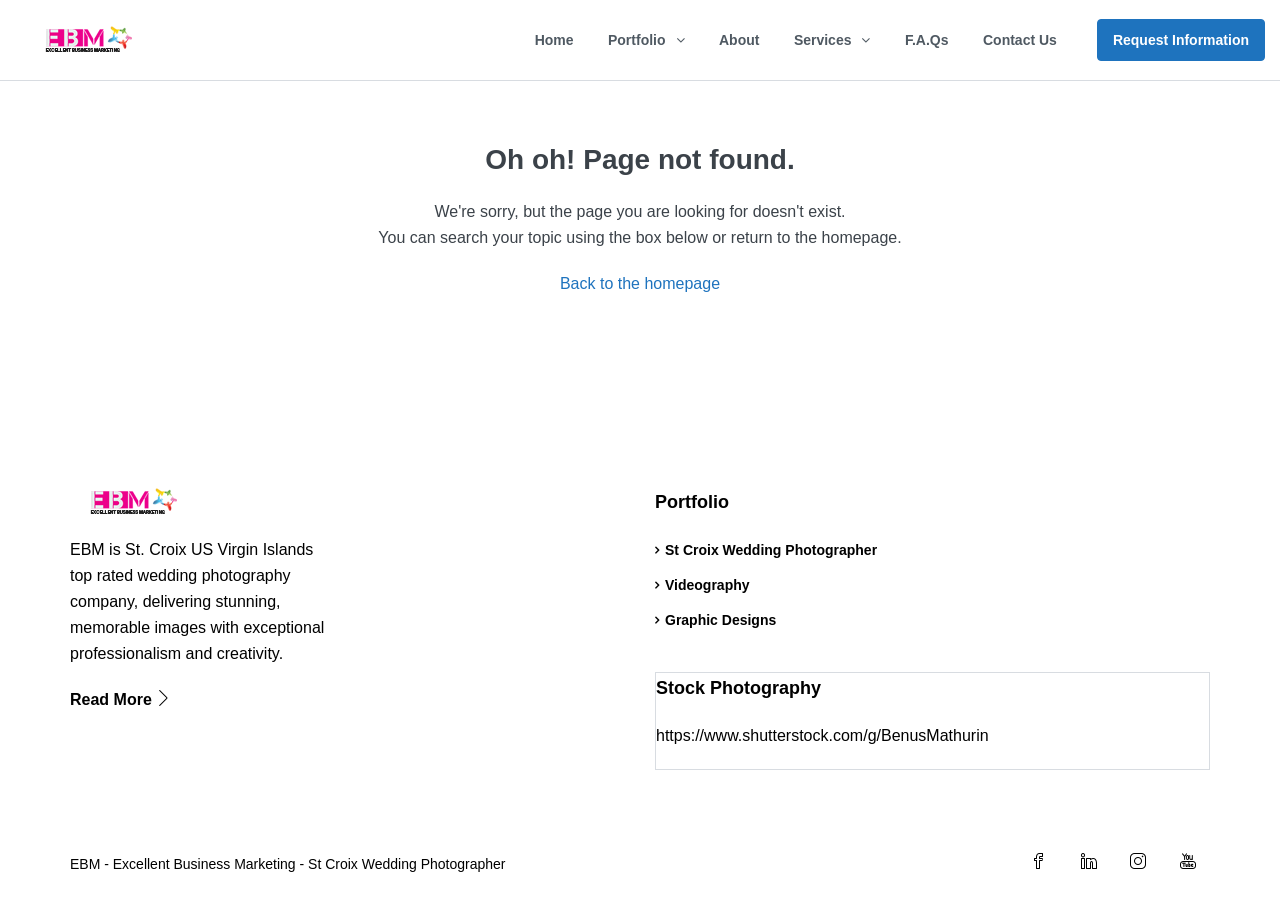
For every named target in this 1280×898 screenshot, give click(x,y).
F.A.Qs (927, 40)
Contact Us (1020, 40)
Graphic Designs (720, 620)
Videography (707, 585)
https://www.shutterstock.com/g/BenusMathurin (822, 735)
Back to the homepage (640, 283)
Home (554, 40)
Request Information (1181, 40)
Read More (121, 699)
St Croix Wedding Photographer (771, 550)
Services (823, 40)
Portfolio (637, 40)
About (739, 40)
